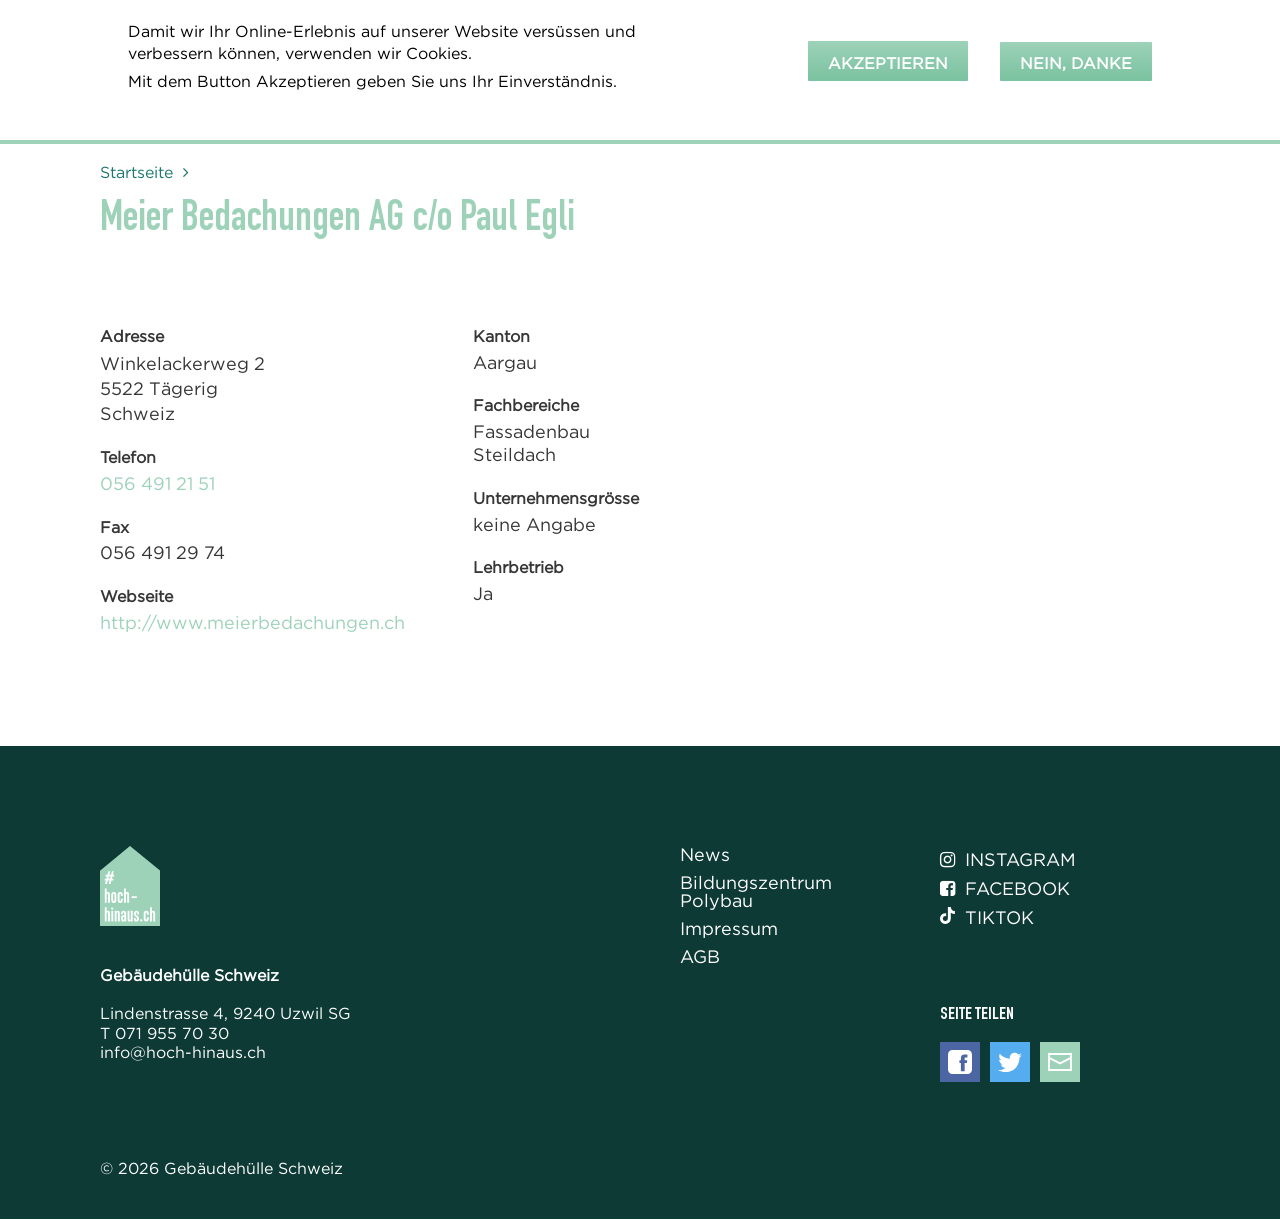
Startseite (136, 172)
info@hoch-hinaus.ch (183, 1052)
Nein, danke (1076, 58)
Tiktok (987, 918)
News (705, 855)
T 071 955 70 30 (164, 1033)
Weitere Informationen (229, 103)
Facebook (1005, 889)
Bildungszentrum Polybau (756, 892)
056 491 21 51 (157, 484)
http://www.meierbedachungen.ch (252, 623)
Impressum (729, 929)
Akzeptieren (888, 58)
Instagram (1008, 860)
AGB (700, 957)
